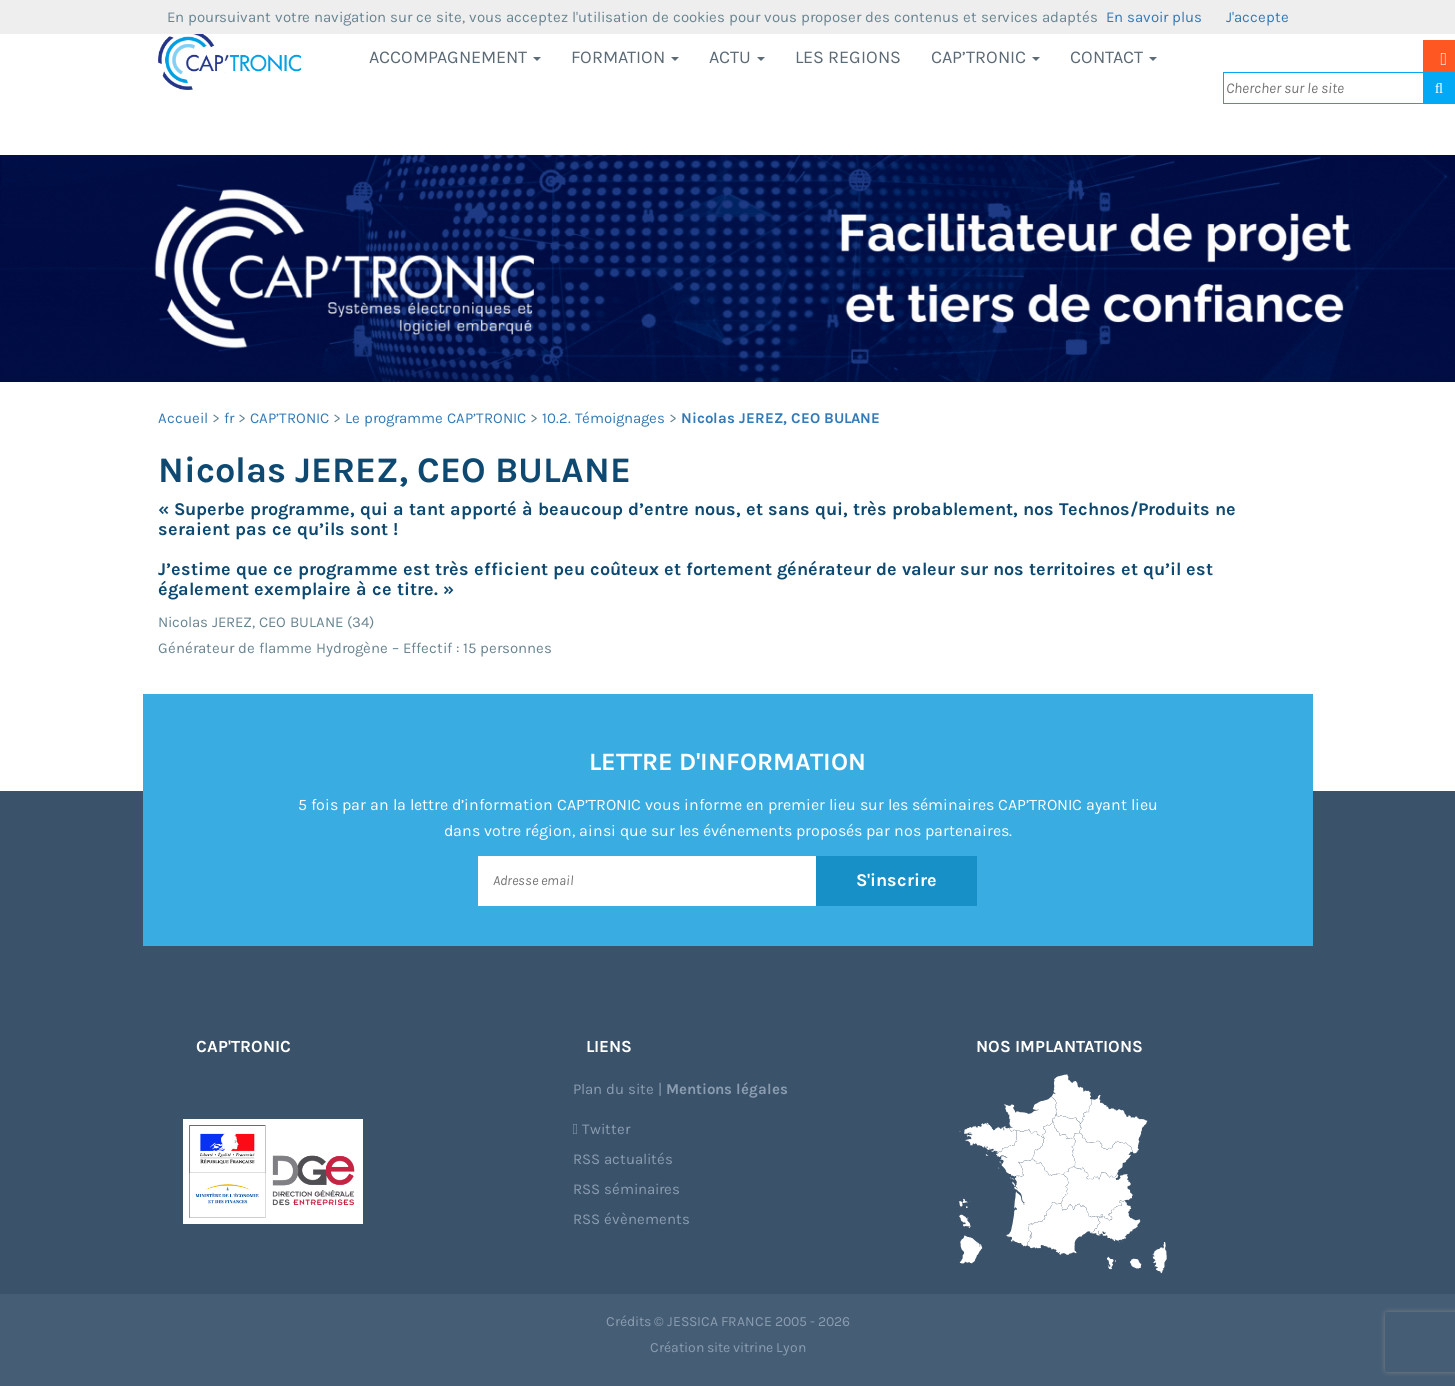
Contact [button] (1113, 57)
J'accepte (1257, 17)
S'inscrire (896, 880)
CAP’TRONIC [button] (985, 57)
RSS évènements (631, 1219)
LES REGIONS (848, 57)
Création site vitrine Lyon (728, 1347)
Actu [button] (737, 57)
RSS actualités (623, 1159)
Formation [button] (625, 57)
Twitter (601, 1129)
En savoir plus (1154, 17)
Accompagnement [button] (455, 57)
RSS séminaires (626, 1189)
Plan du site (613, 1089)
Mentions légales (727, 1089)
